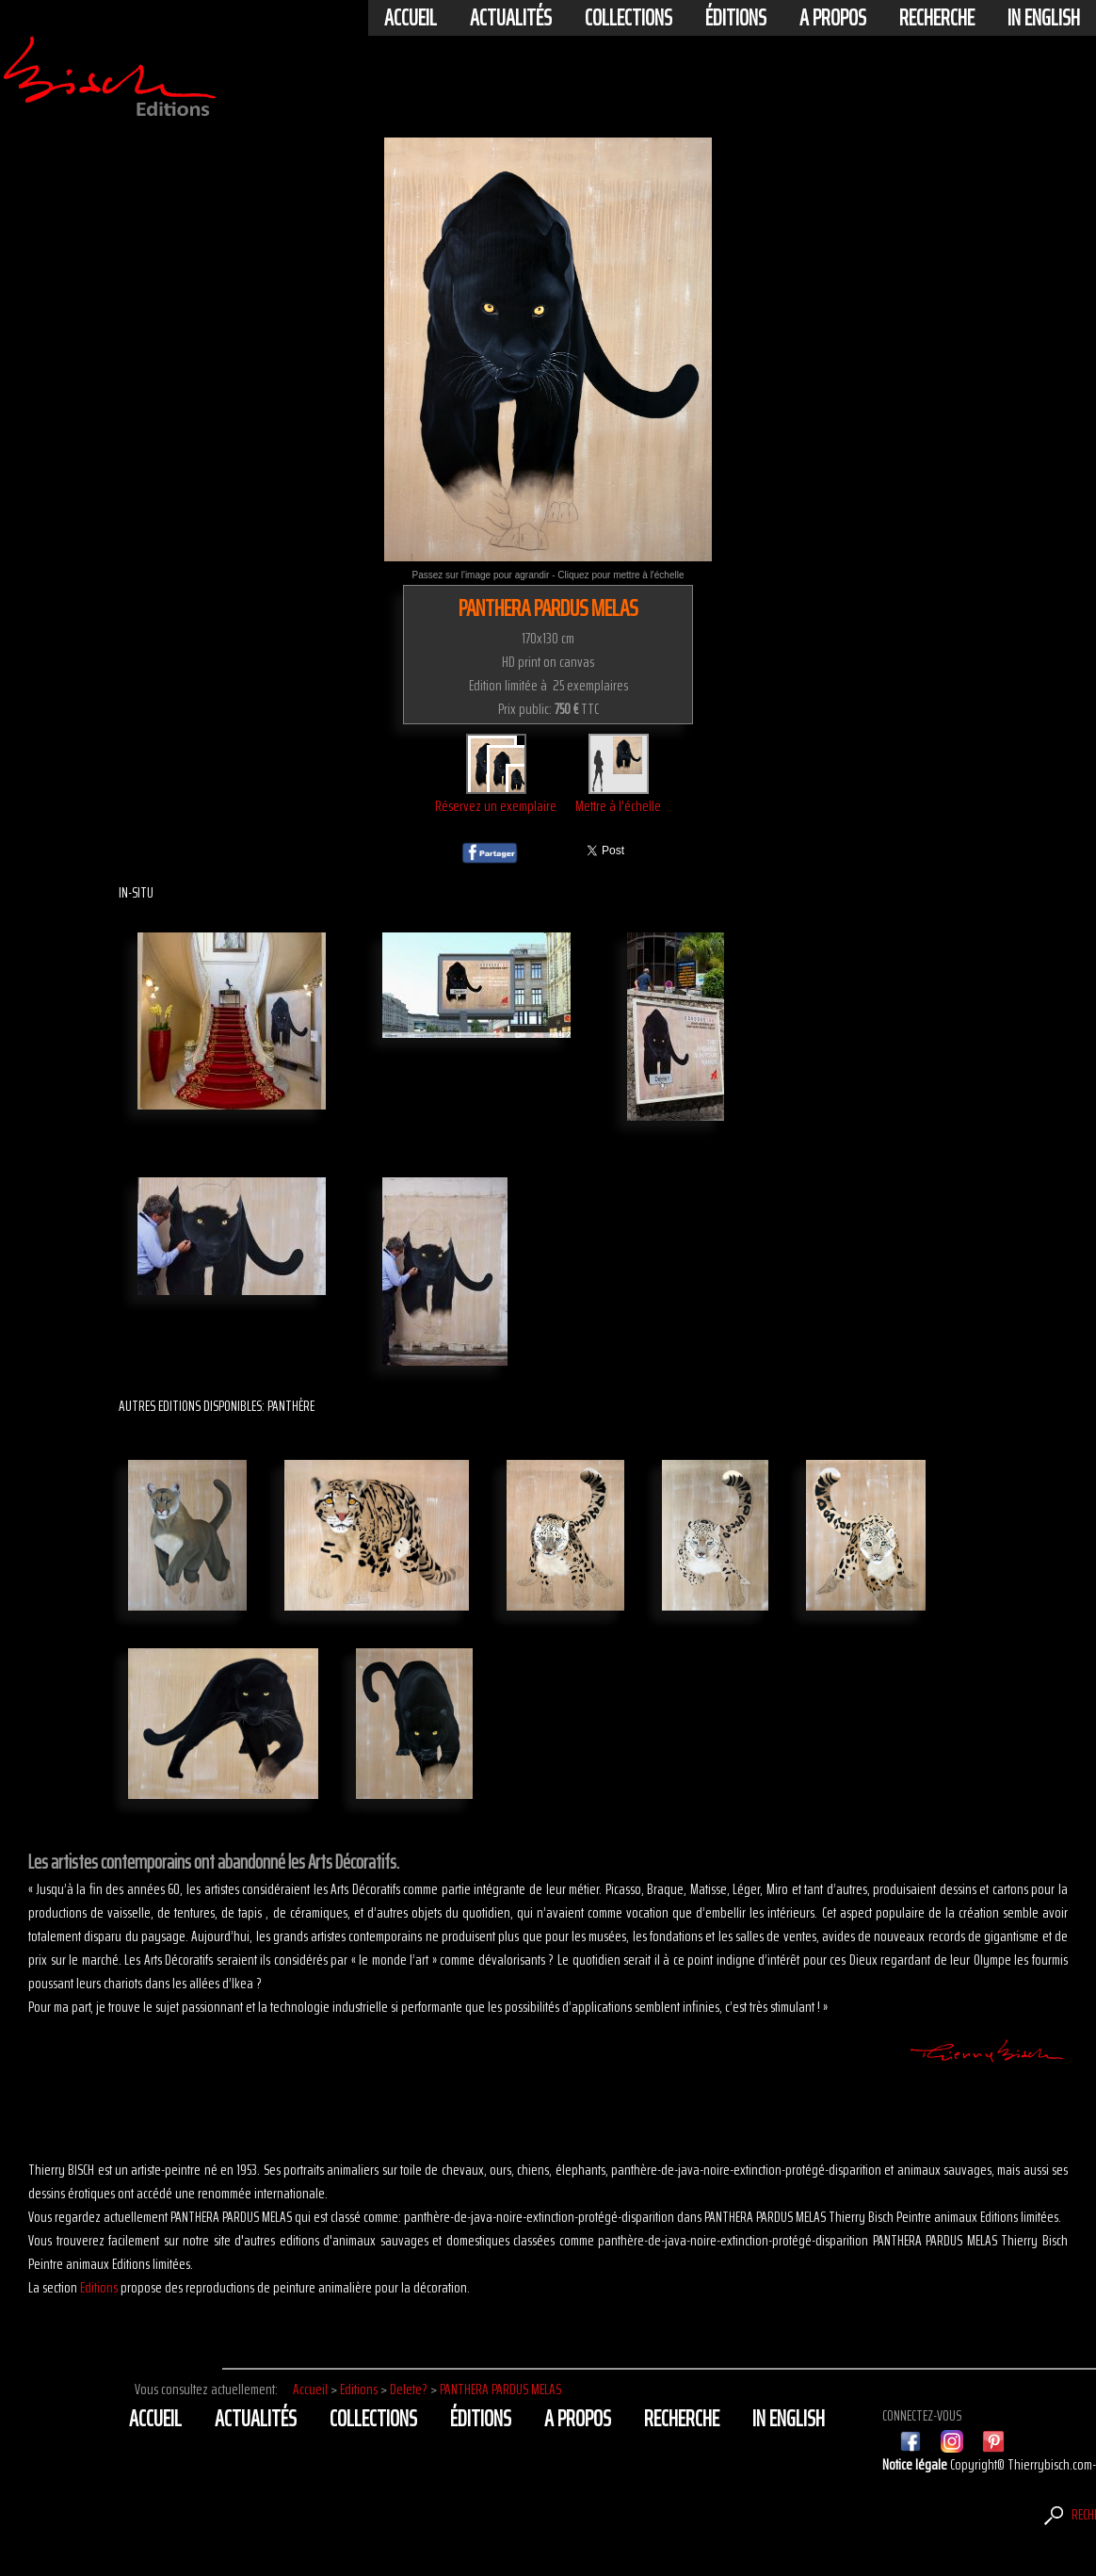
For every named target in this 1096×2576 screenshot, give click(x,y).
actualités (511, 18)
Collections (628, 18)
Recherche (937, 18)
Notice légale (916, 2464)
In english (1043, 18)
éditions (735, 18)
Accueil (410, 18)
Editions (99, 2287)
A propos (832, 18)
